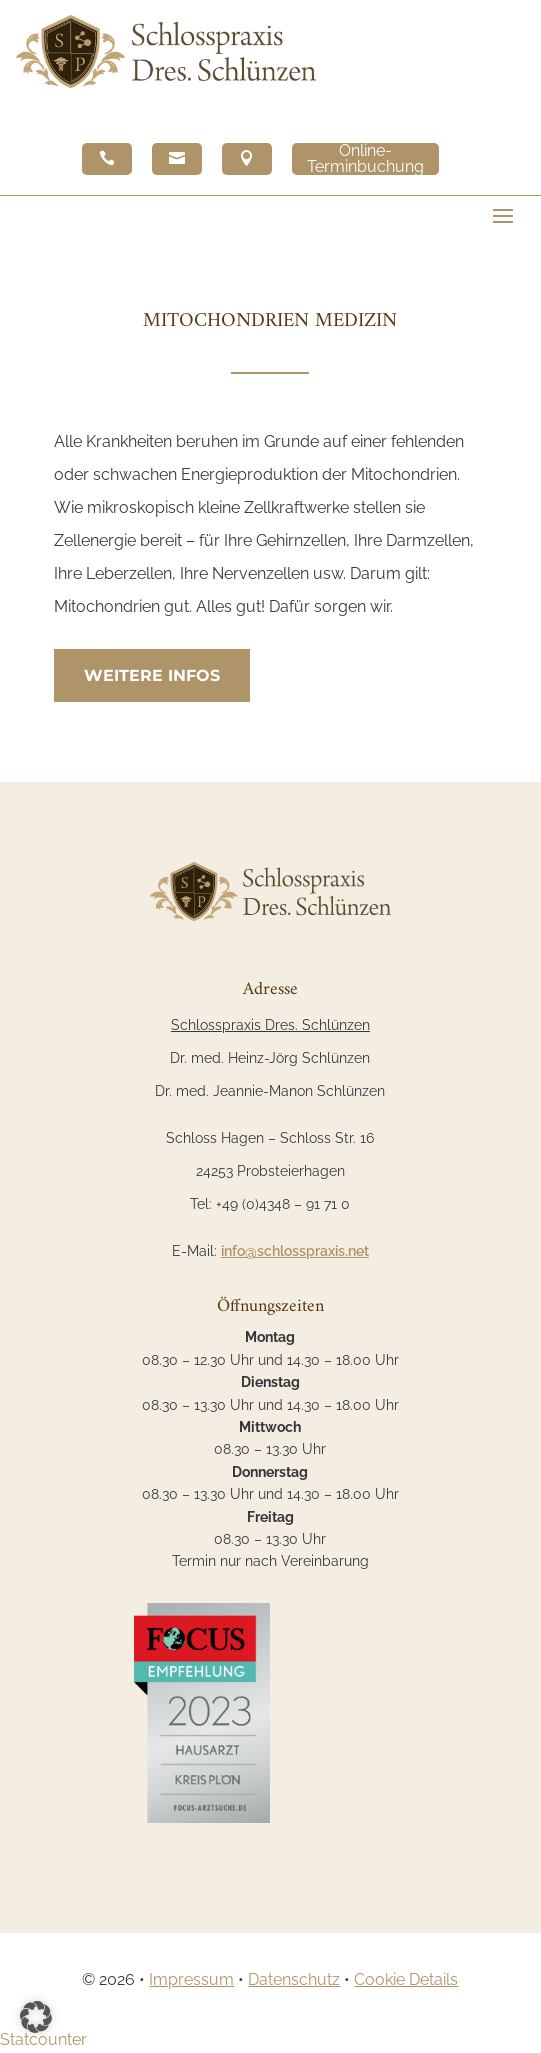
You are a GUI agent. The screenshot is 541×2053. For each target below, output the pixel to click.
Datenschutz (294, 1979)
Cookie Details (406, 1979)
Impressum (191, 1979)
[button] (36, 2017)
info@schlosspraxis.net (295, 1251)
